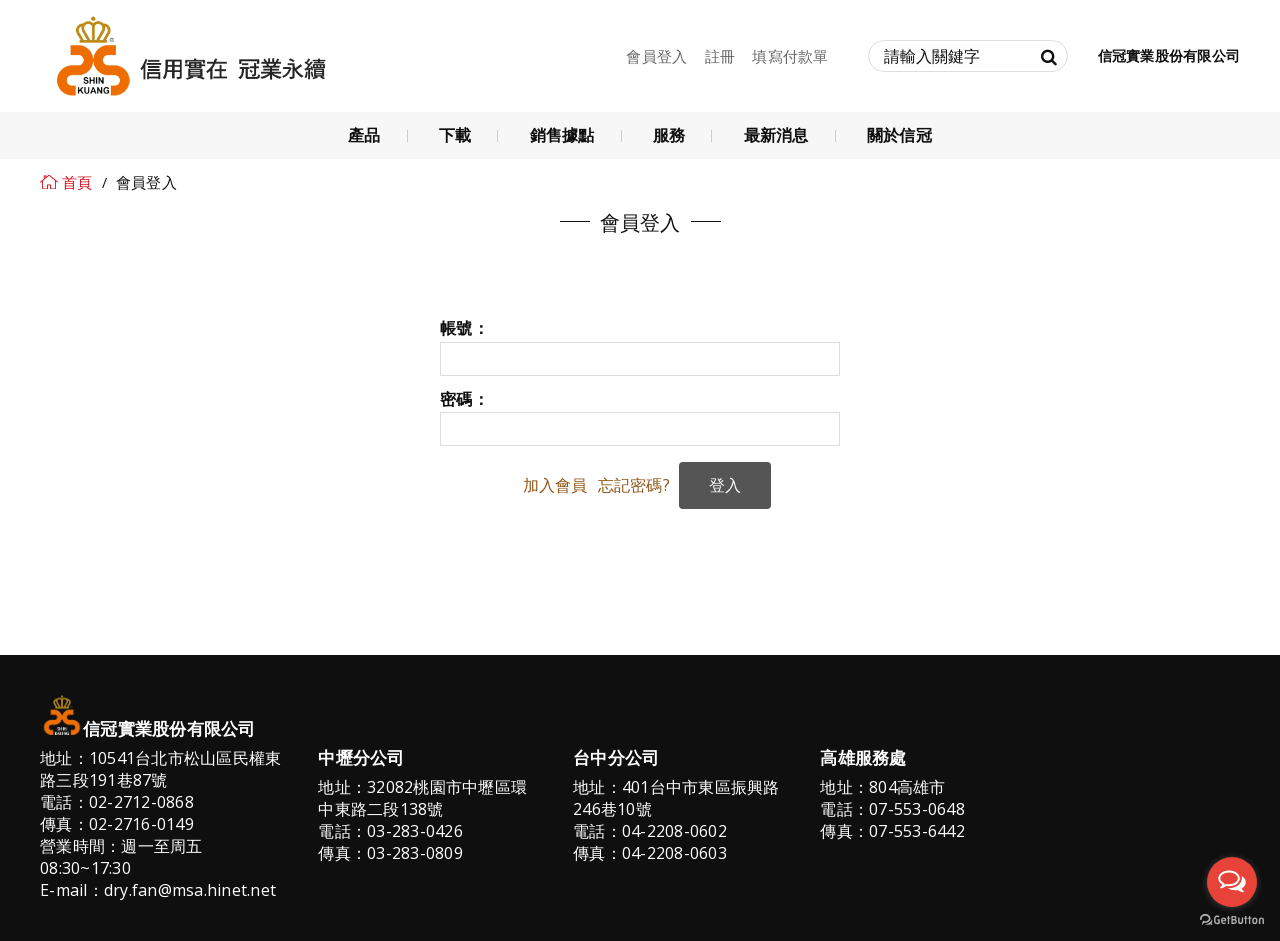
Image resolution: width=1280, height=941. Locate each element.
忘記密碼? (634, 485)
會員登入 (656, 56)
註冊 (720, 56)
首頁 (77, 182)
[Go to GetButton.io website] (1232, 920)
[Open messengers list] (1232, 882)
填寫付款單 (790, 56)
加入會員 (555, 485)
